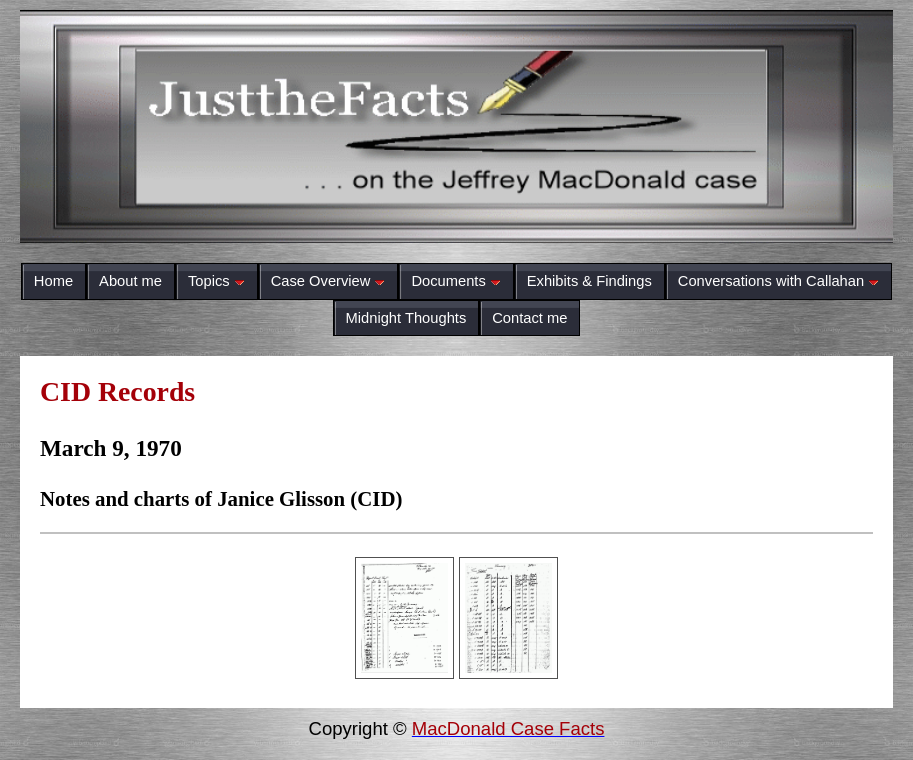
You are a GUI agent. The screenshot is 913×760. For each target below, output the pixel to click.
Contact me (529, 318)
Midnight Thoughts (406, 318)
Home (53, 281)
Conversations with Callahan (778, 281)
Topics (216, 281)
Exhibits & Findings (589, 281)
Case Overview (328, 281)
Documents (455, 281)
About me (130, 281)
